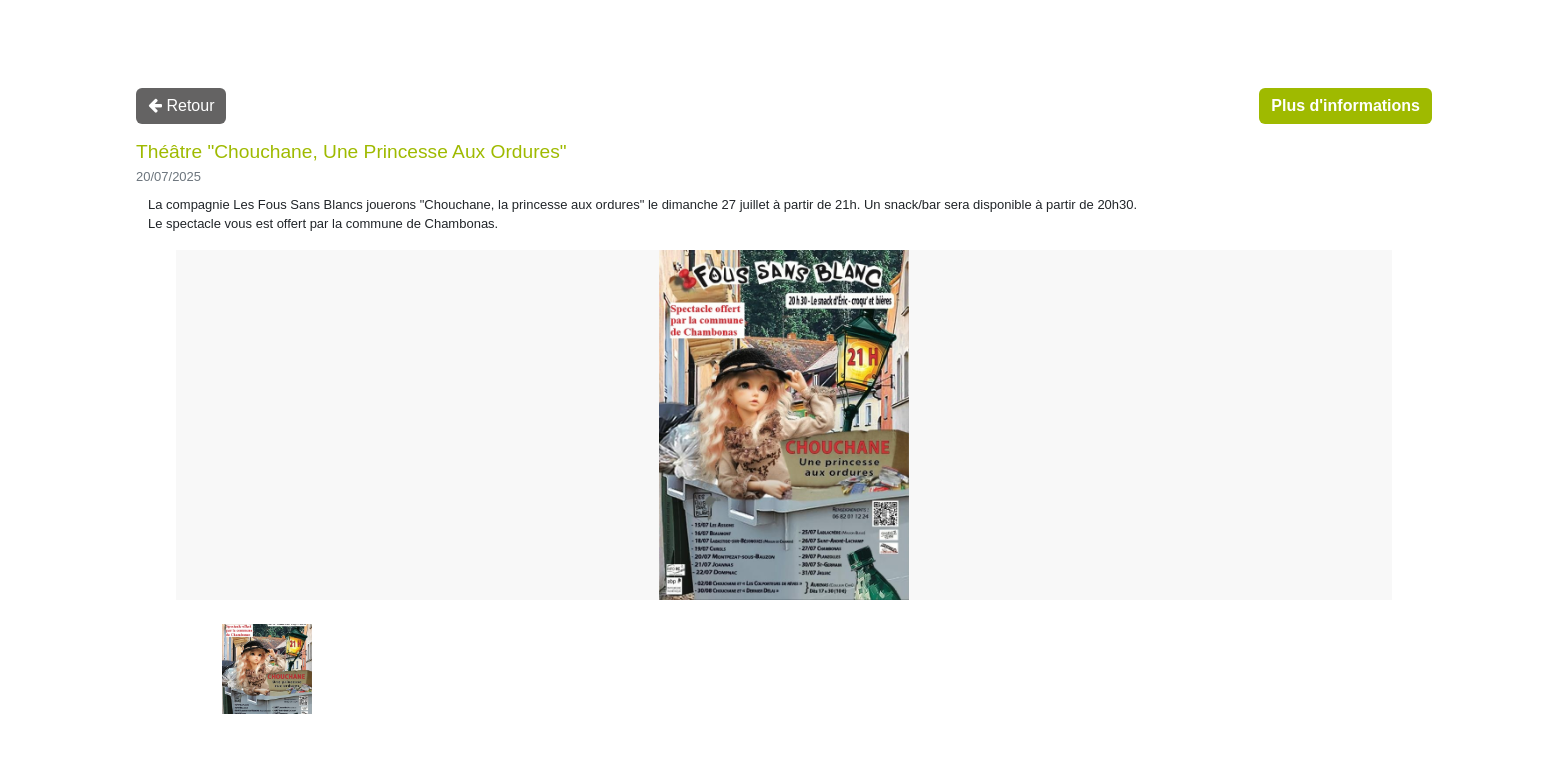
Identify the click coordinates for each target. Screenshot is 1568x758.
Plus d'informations (1345, 105)
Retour (181, 105)
